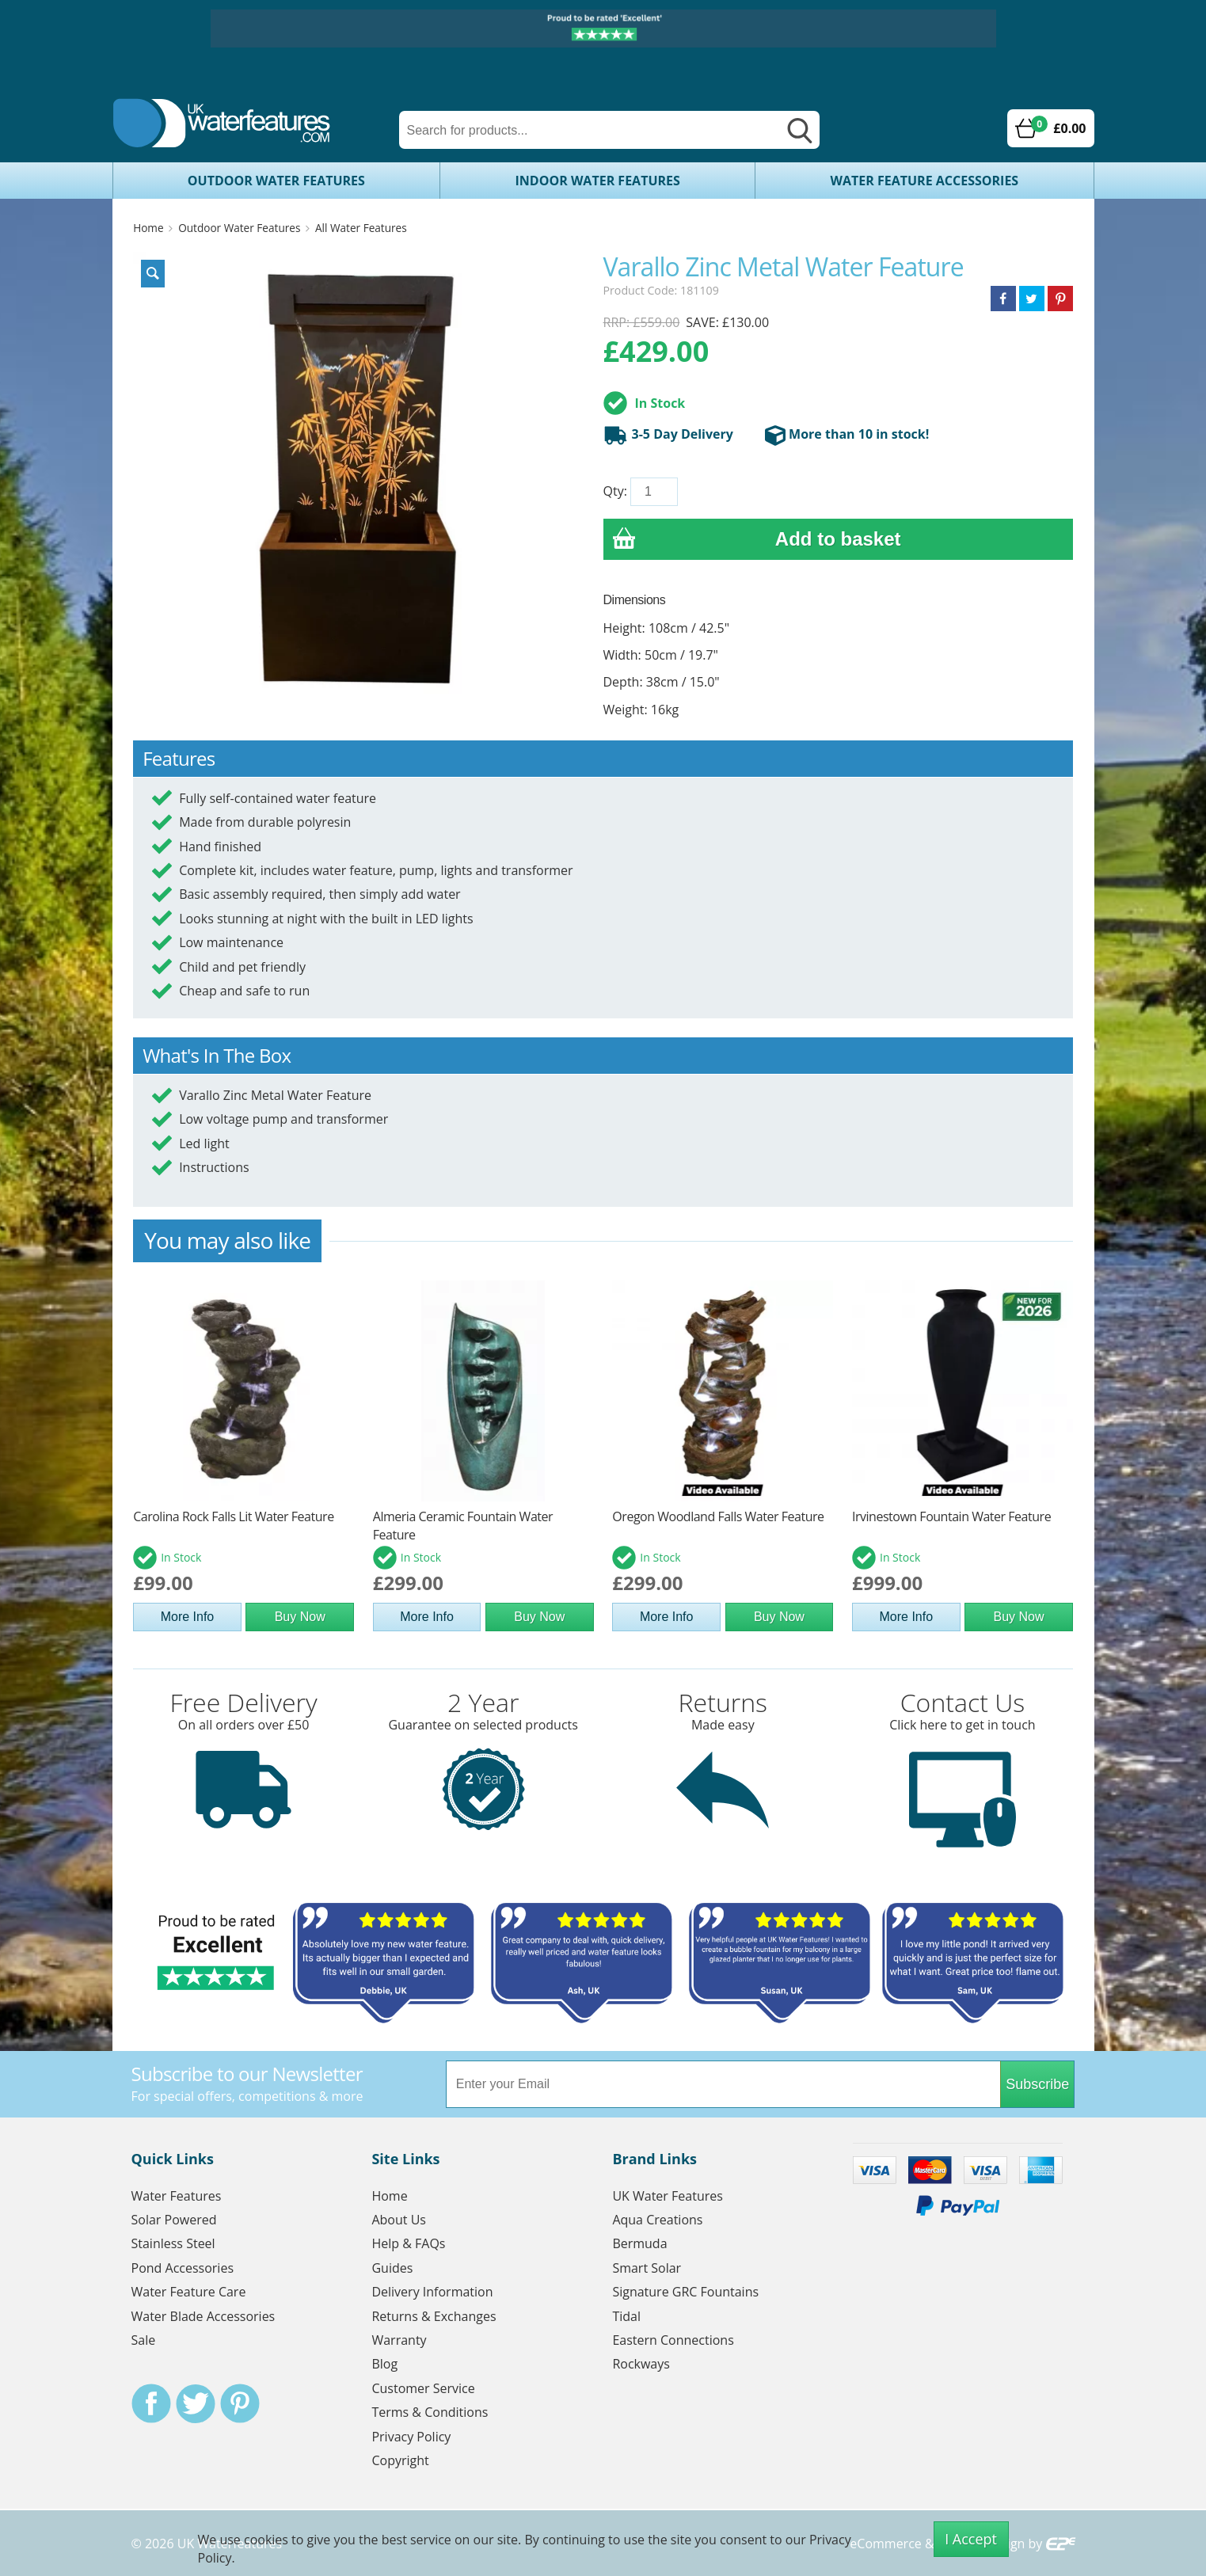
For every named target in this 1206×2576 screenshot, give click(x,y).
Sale (143, 2340)
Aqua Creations (657, 2219)
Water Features (176, 2196)
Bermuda (639, 2243)
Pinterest (240, 2403)
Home (148, 227)
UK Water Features (667, 2196)
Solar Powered (174, 2219)
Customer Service (422, 2388)
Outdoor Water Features (276, 180)
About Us (398, 2219)
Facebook (151, 2403)
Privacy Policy (411, 2436)
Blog (384, 2363)
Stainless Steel (173, 2243)
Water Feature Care (188, 2291)
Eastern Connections (672, 2340)
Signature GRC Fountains (685, 2291)
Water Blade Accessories (203, 2316)
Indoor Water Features (597, 180)
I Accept (971, 2538)
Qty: (615, 491)
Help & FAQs (408, 2243)
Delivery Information (432, 2291)
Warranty (398, 2340)
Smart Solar (646, 2268)
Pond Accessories (182, 2268)
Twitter (195, 2403)
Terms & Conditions (429, 2412)
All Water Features (361, 227)
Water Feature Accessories (925, 180)
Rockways (641, 2363)
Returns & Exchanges (433, 2316)
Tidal (626, 2316)
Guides (392, 2268)
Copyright (399, 2460)
